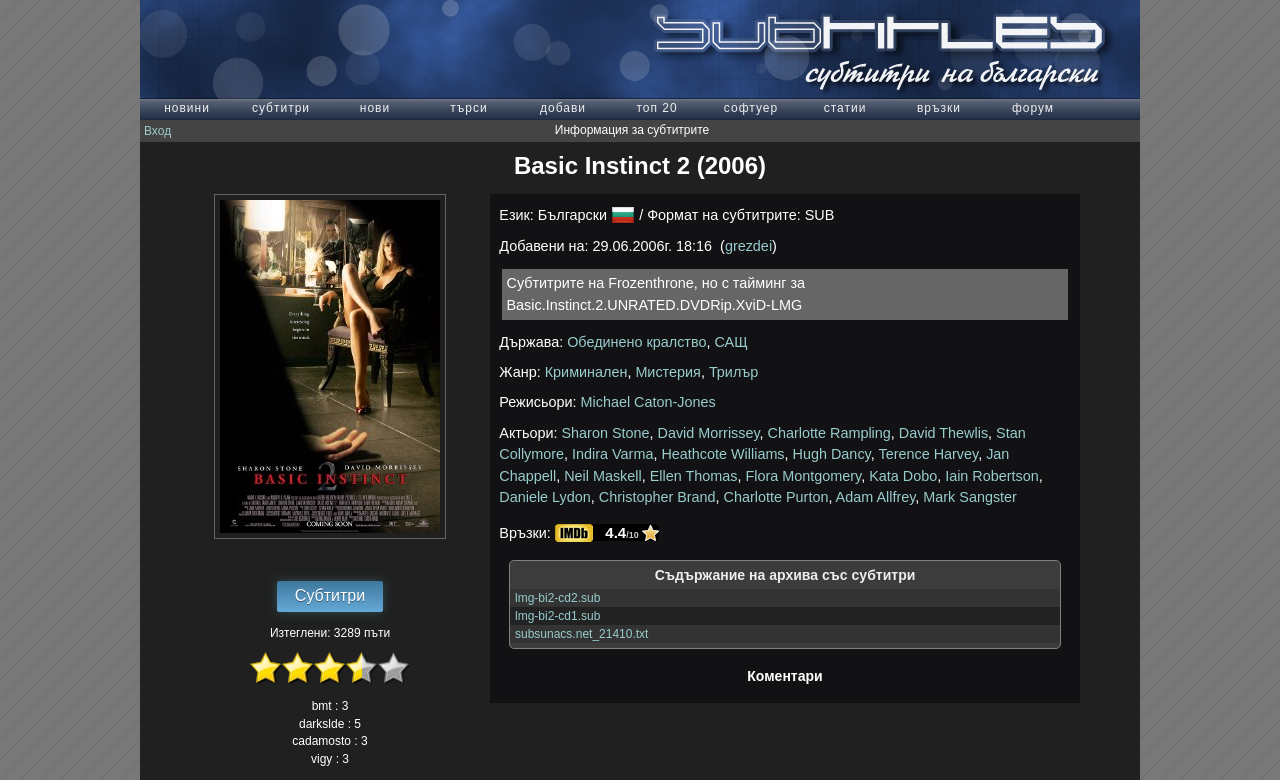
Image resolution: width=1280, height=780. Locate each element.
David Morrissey (709, 433)
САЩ (730, 342)
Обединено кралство (636, 342)
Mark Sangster (970, 497)
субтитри (281, 108)
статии (845, 108)
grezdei (748, 246)
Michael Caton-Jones (648, 402)
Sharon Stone (606, 433)
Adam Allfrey (876, 497)
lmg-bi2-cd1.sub (557, 616)
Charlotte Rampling (829, 433)
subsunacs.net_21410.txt (581, 634)
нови (375, 108)
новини (187, 108)
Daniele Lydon (544, 497)
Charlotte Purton (776, 497)
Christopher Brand (657, 497)
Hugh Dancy (832, 454)
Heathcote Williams (722, 454)
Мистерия (668, 372)
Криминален (586, 372)
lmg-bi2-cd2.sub (557, 598)
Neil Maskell (603, 476)
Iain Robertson (992, 476)
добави (563, 108)
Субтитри (330, 595)
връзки (939, 108)
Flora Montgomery (803, 476)
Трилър (733, 372)
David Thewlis (943, 433)
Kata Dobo (903, 476)
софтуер (751, 108)
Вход (157, 131)
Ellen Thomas (694, 476)
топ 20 (656, 108)
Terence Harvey (928, 454)
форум (1033, 108)
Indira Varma (612, 454)
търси (468, 108)
